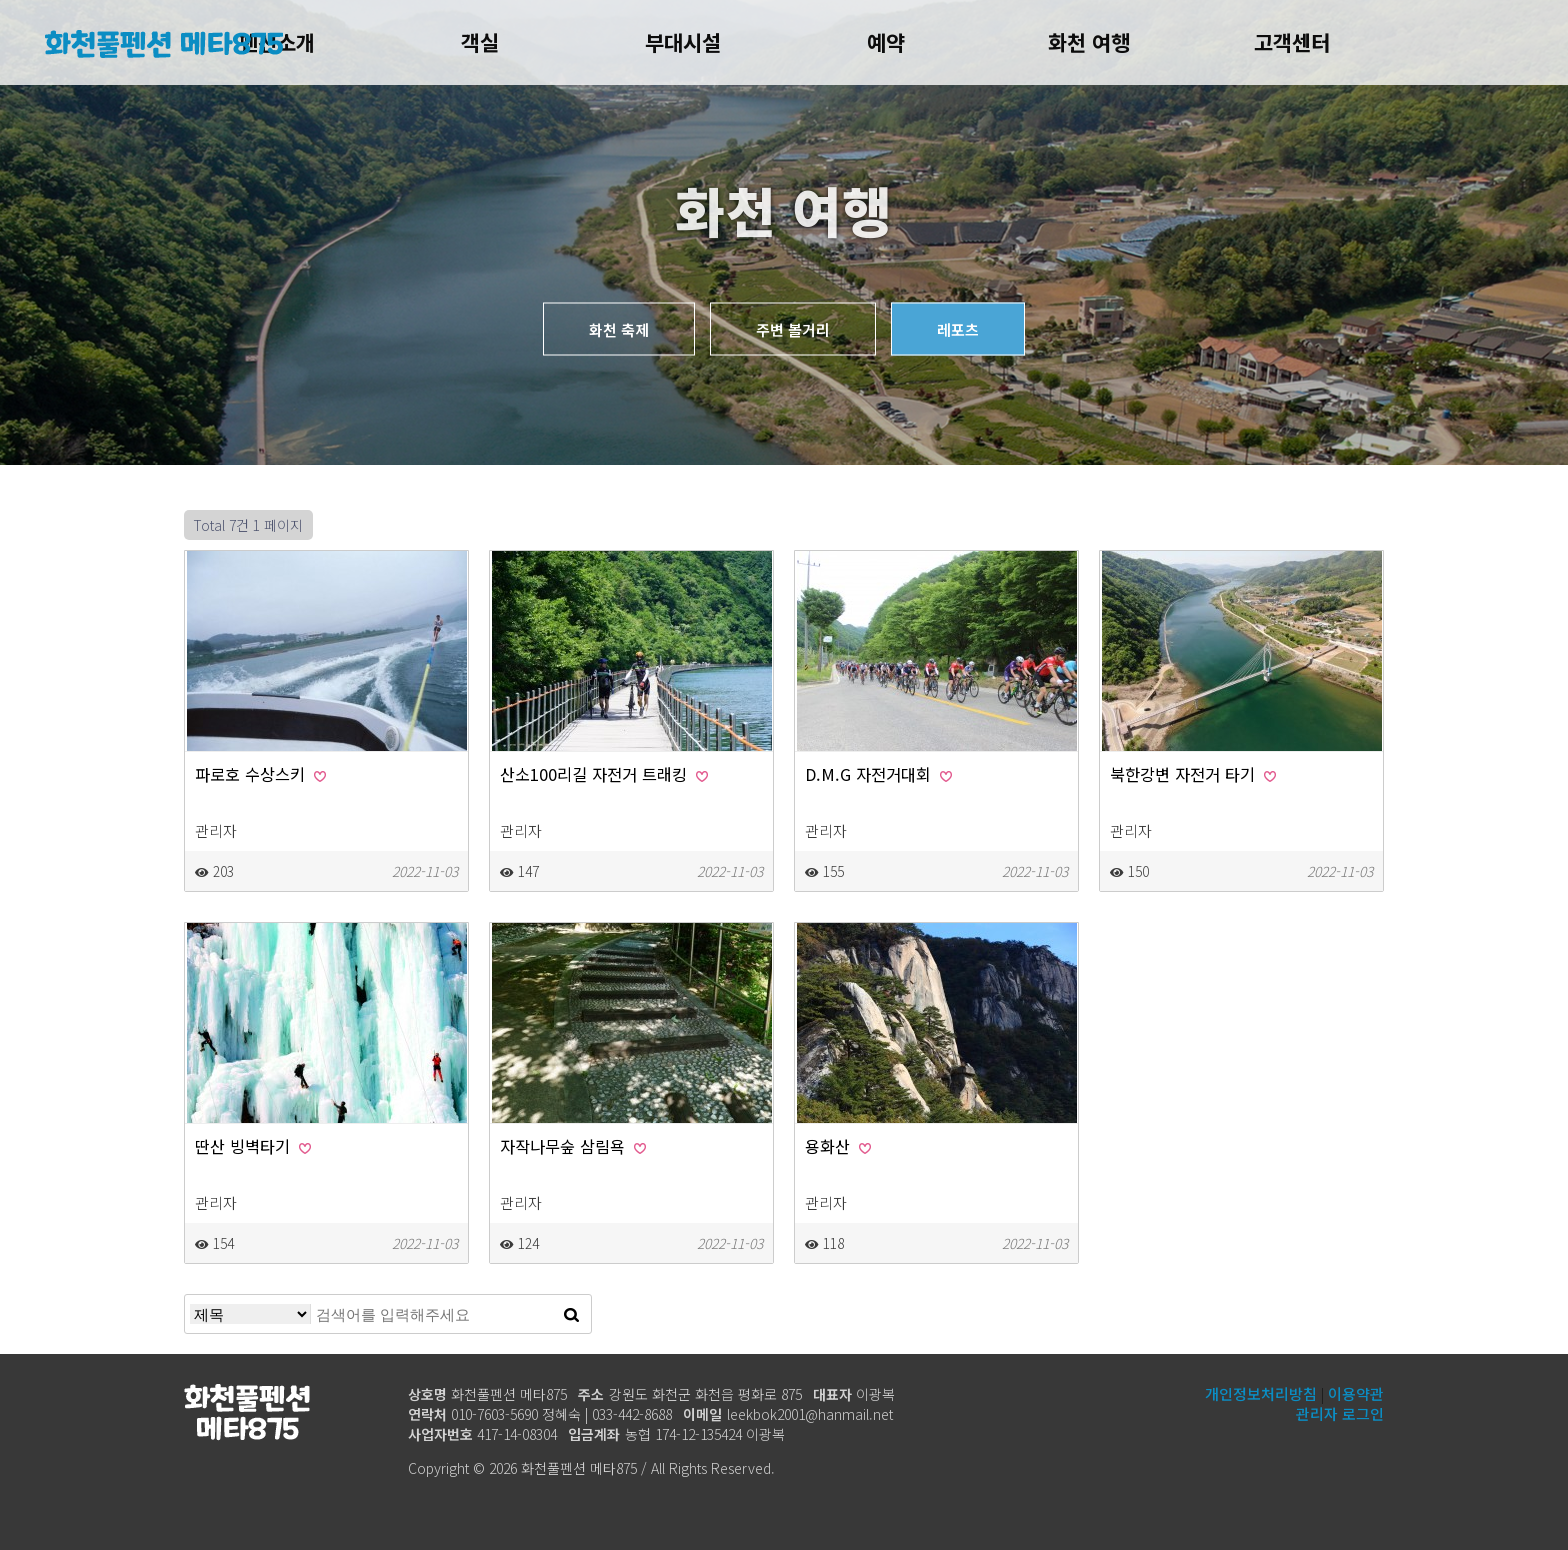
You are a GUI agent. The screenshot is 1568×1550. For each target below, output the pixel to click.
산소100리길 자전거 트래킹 (604, 774)
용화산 (838, 1146)
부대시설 (683, 42)
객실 (480, 42)
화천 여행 (1089, 42)
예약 (886, 42)
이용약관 (1356, 1393)
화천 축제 (619, 329)
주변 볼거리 (793, 329)
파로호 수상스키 (260, 774)
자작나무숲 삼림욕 (573, 1146)
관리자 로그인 (1340, 1413)
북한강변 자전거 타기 (1193, 774)
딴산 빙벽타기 (253, 1146)
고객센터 (1292, 42)
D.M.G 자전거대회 (878, 774)
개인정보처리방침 (1261, 1393)
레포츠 (958, 329)
